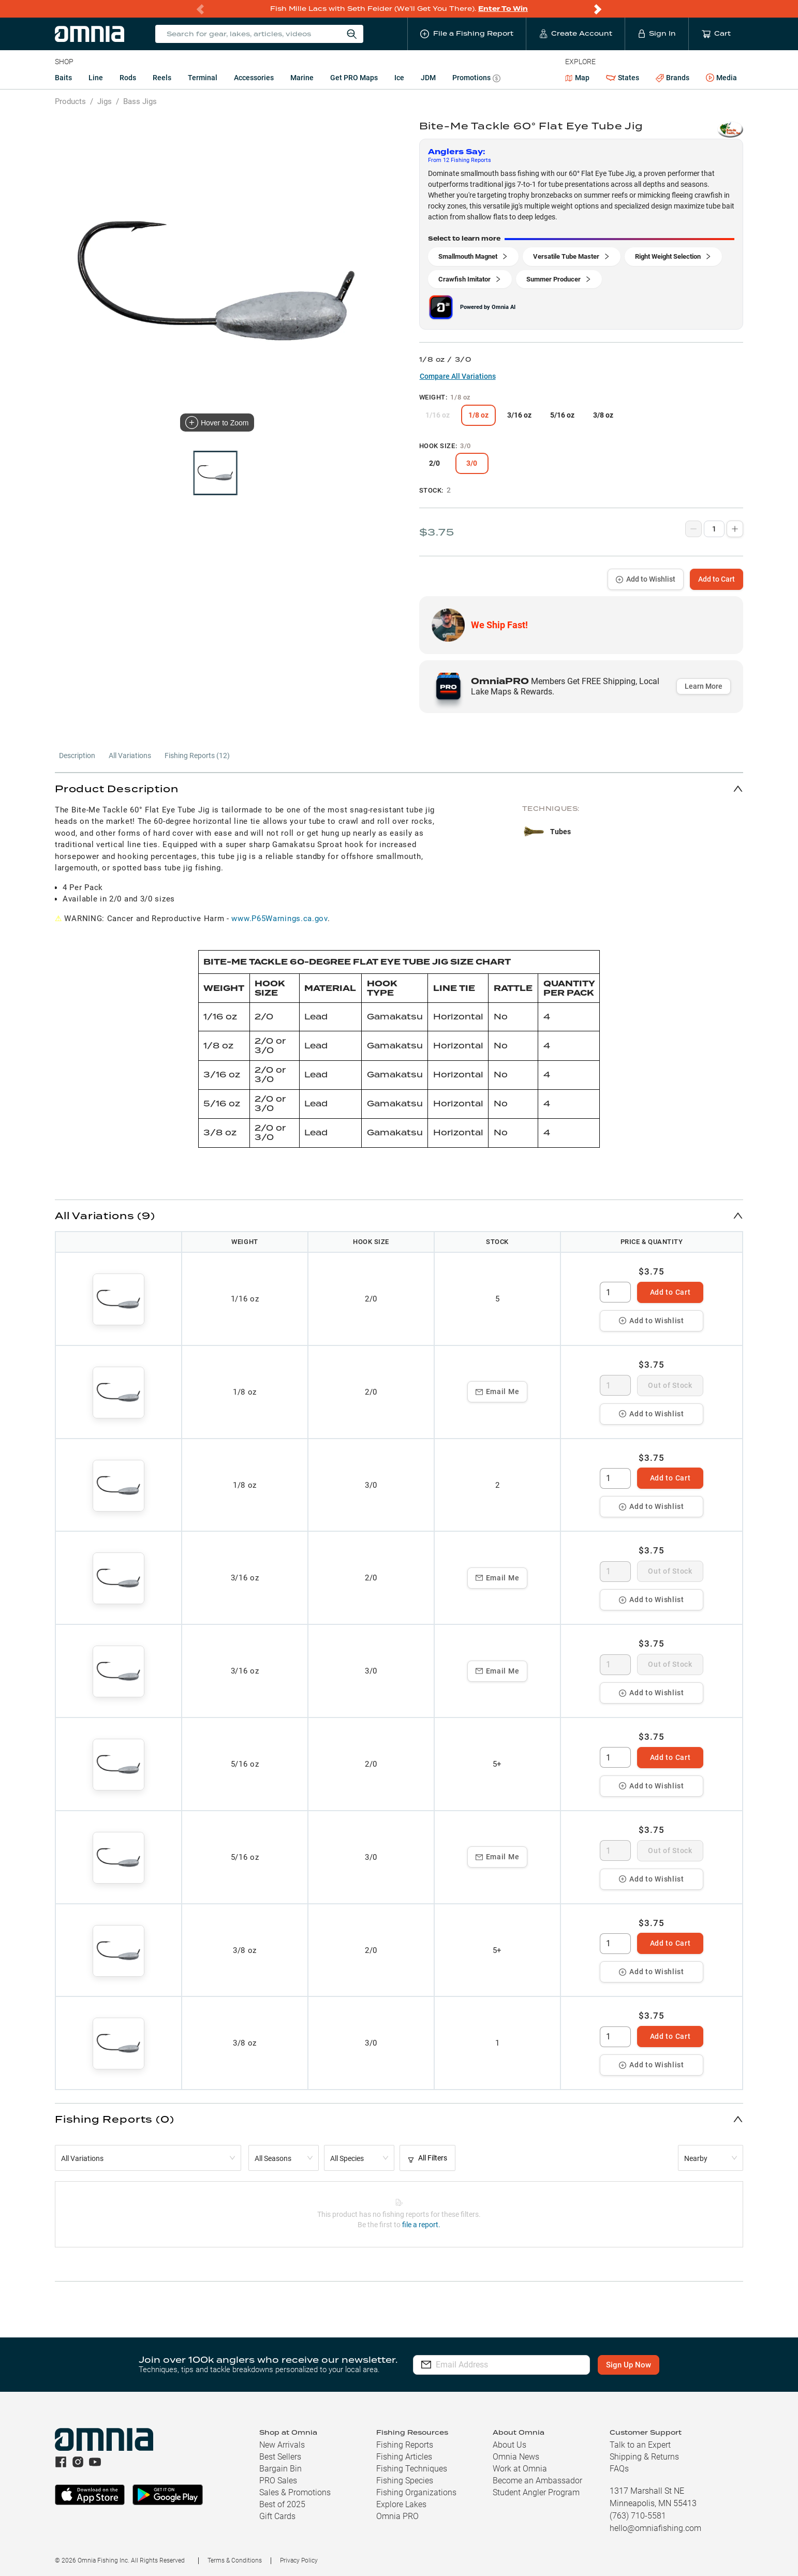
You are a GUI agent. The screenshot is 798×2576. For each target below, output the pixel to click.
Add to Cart (716, 579)
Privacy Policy (299, 2560)
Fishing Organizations (416, 2492)
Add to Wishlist (645, 579)
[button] (399, 788)
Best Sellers (280, 2457)
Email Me (498, 1391)
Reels (162, 77)
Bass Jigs (140, 101)
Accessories (254, 77)
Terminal (202, 77)
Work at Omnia (520, 2469)
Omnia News (516, 2457)
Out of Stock (670, 1385)
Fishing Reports (404, 2445)
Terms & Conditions (235, 2560)
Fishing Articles (404, 2457)
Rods (128, 77)
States (622, 78)
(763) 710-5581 (638, 2516)
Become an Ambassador (537, 2480)
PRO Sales (278, 2480)
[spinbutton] (615, 1292)
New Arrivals (282, 2445)
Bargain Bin (280, 2469)
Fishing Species (404, 2480)
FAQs (619, 2469)
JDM (428, 77)
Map (577, 77)
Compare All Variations (458, 376)
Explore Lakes (401, 2504)
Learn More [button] (703, 686)
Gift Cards (277, 2516)
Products (70, 101)
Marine (302, 77)
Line (95, 77)
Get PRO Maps (354, 77)
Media (721, 78)
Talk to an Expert (640, 2445)
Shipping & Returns (644, 2457)
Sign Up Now (631, 2365)
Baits (63, 77)
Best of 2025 (282, 2504)
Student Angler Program (536, 2492)
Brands (672, 77)
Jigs (104, 101)
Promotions (476, 78)
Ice (399, 77)
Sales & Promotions (295, 2492)
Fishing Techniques (411, 2469)
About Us (509, 2445)
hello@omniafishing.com (655, 2528)
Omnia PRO (397, 2516)
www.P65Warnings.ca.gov (279, 918)
